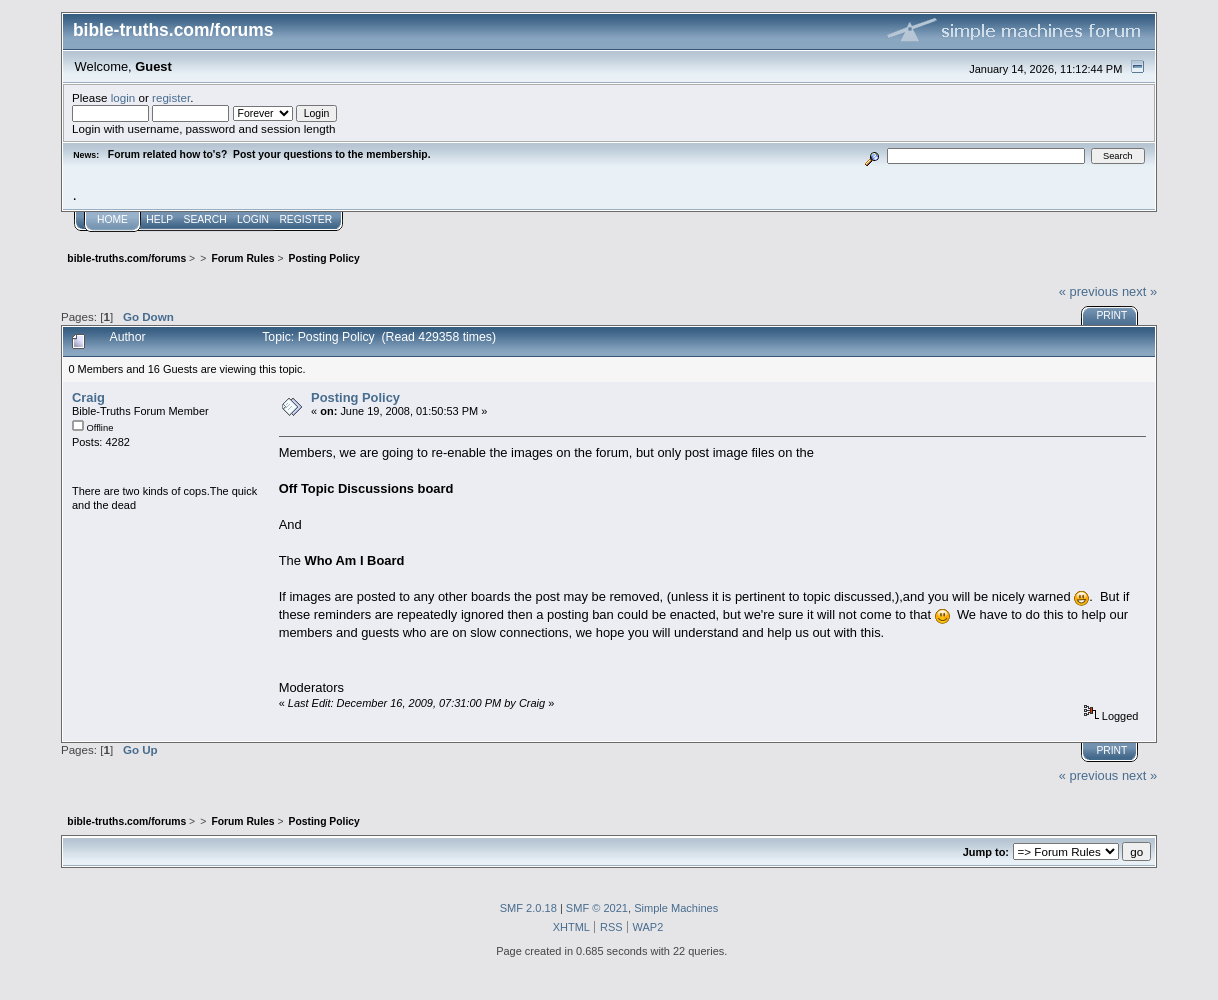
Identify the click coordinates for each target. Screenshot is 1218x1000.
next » (1139, 291)
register (171, 97)
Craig (88, 397)
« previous (1089, 291)
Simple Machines (676, 908)
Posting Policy (355, 397)
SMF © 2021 (597, 908)
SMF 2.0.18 (528, 908)
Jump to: (986, 852)
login (123, 97)
